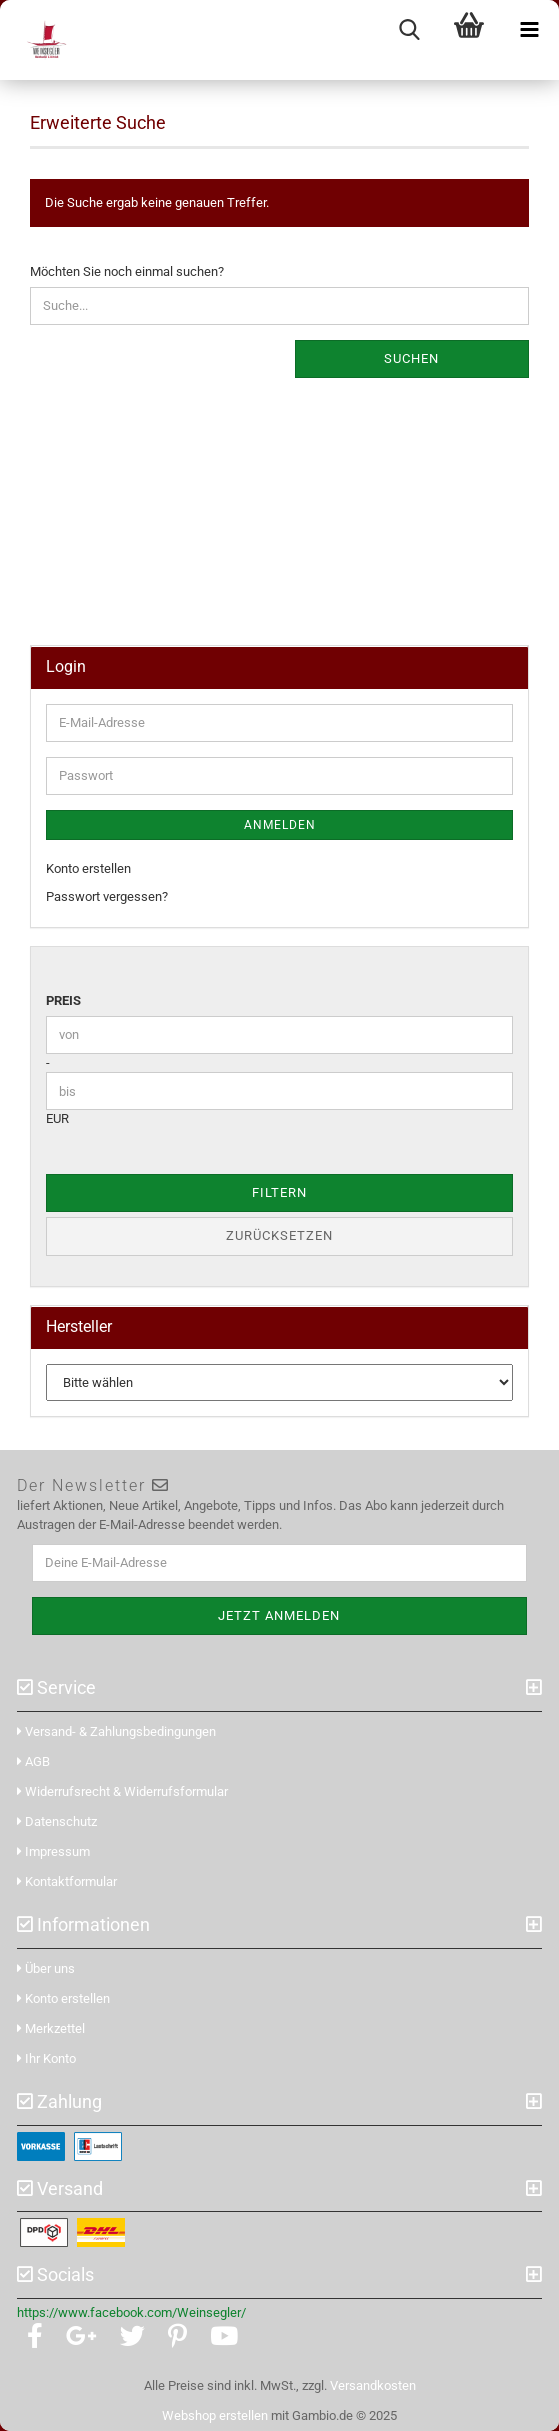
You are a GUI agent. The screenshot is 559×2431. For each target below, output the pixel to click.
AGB (33, 1761)
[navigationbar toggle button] (529, 30)
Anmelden (280, 825)
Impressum (53, 1851)
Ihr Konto (46, 2058)
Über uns (46, 1968)
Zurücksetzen (279, 1235)
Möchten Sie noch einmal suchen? (127, 271)
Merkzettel (51, 2028)
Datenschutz (57, 1821)
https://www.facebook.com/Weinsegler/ (131, 2312)
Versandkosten (373, 2385)
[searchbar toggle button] (409, 30)
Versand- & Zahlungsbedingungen (116, 1731)
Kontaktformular (67, 1881)
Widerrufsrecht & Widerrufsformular (122, 1791)
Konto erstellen (88, 868)
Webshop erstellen (215, 2415)
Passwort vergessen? (107, 896)
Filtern (279, 1192)
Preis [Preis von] (63, 1000)
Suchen (411, 358)
